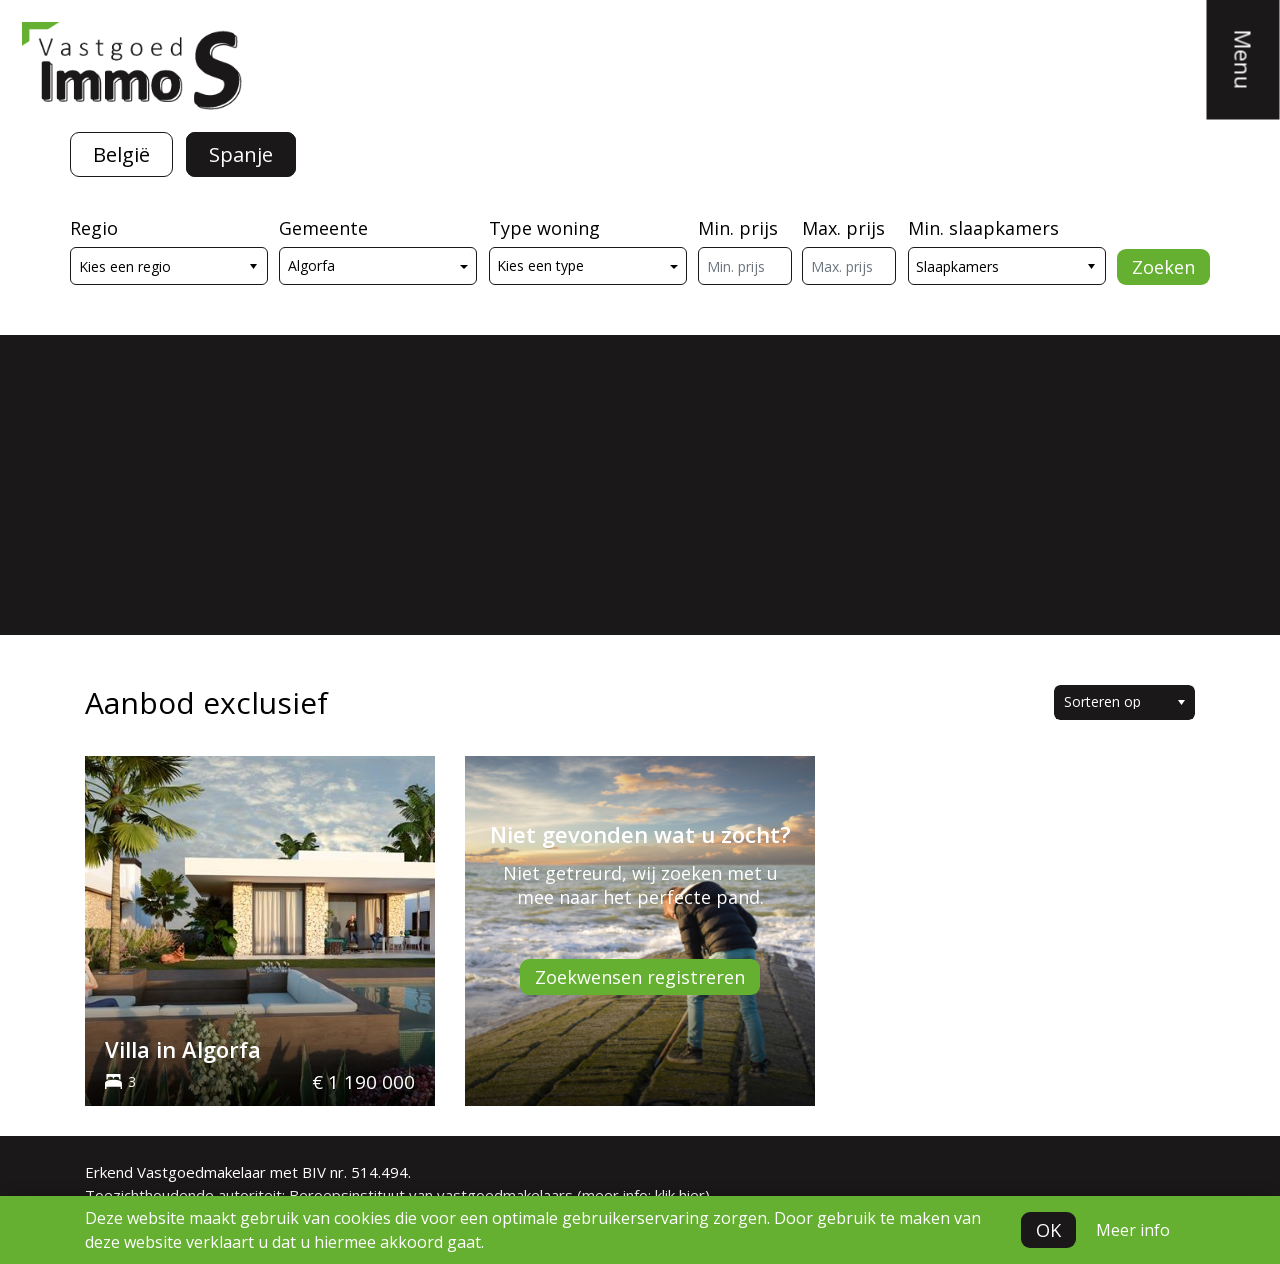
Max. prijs (843, 228)
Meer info (1133, 1230)
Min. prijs (738, 228)
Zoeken (1163, 267)
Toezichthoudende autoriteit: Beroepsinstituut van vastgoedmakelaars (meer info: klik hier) (397, 1195)
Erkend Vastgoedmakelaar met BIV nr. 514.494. (248, 1172)
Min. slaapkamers (983, 228)
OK (1048, 1230)
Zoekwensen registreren (640, 977)
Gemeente (323, 228)
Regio (94, 228)
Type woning (544, 228)
